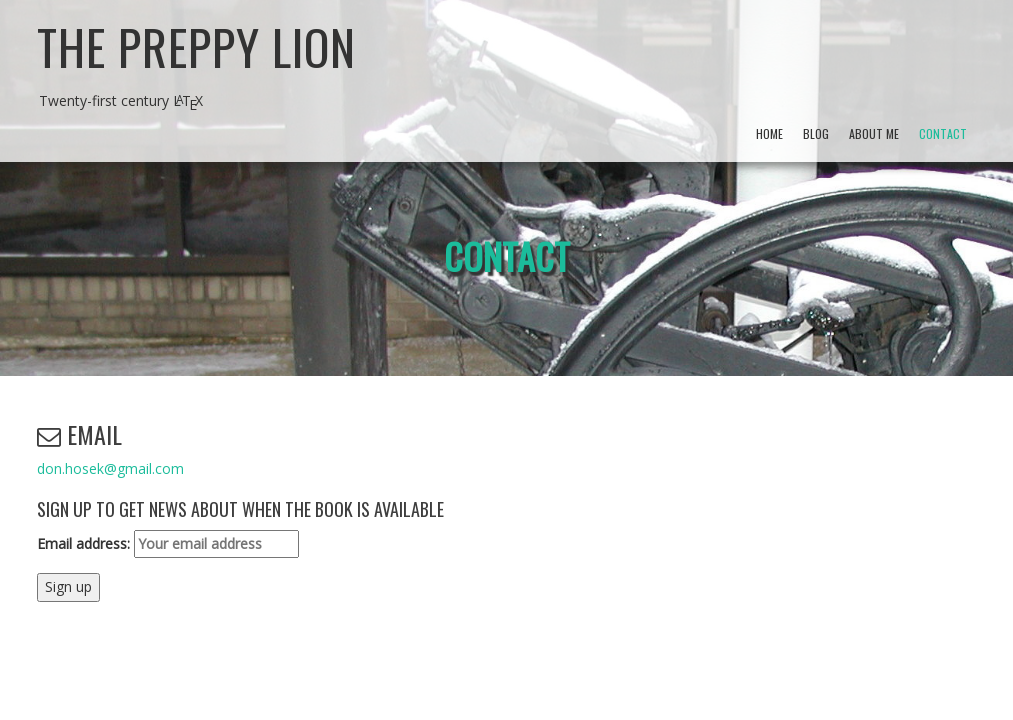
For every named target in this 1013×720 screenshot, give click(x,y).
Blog (816, 133)
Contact (943, 133)
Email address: (168, 544)
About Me (874, 133)
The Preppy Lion (196, 46)
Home (769, 133)
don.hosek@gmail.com (110, 468)
